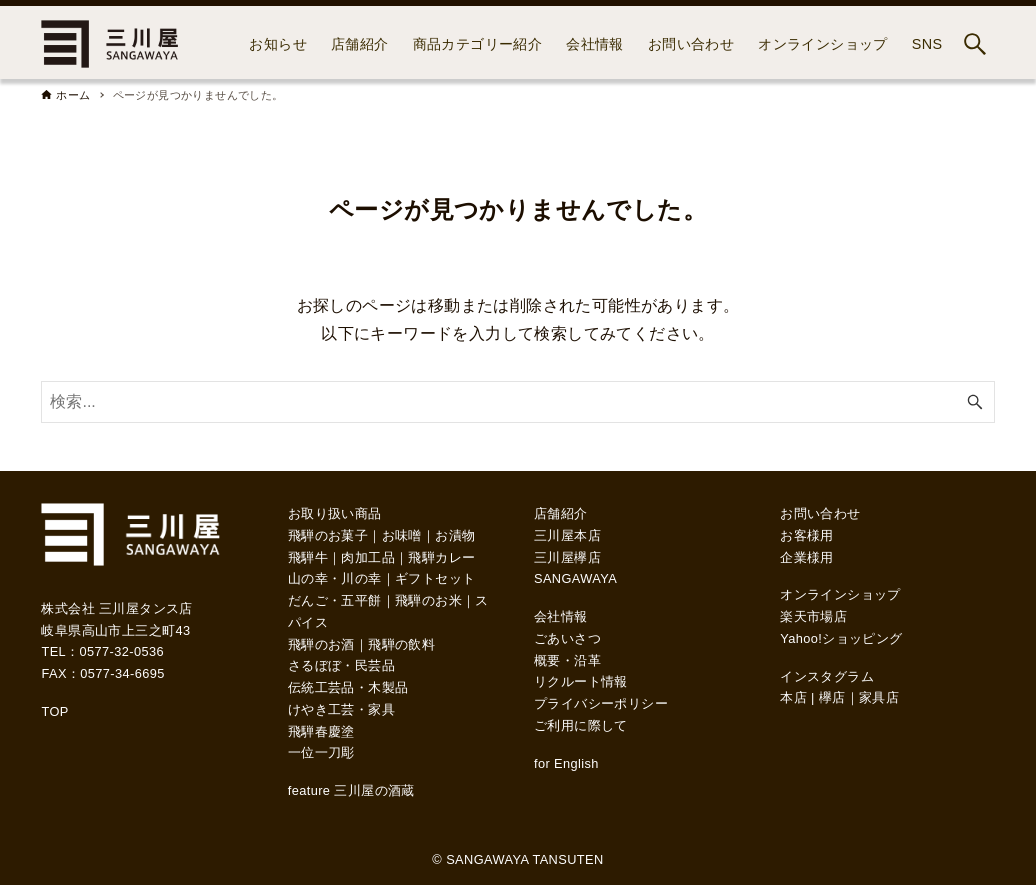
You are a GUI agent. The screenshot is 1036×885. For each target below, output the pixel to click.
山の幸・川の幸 (335, 578)
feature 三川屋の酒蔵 (351, 790)
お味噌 (402, 535)
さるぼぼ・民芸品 (341, 665)
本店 (793, 697)
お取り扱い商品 (335, 513)
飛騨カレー (441, 557)
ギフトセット (435, 578)
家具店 (879, 697)
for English (566, 763)
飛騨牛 (308, 557)
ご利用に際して (581, 725)
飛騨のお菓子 (328, 535)
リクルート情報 (581, 681)
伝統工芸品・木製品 (348, 687)
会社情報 (561, 616)
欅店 (832, 697)
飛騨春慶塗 (321, 731)
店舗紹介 (561, 513)
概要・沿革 (567, 660)
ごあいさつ (567, 638)
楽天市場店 (813, 616)
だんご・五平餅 (335, 600)
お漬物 (455, 535)
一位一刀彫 (321, 752)
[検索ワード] (517, 402)
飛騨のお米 (428, 600)
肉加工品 (368, 557)
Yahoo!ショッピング (841, 638)
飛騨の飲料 (401, 644)
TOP (54, 711)
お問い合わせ (820, 513)
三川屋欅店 (567, 557)
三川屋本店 (567, 535)
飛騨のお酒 (321, 644)
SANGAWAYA (575, 578)
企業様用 (807, 557)
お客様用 (807, 535)
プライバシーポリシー (601, 703)
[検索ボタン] (975, 44)
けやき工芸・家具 (341, 709)
